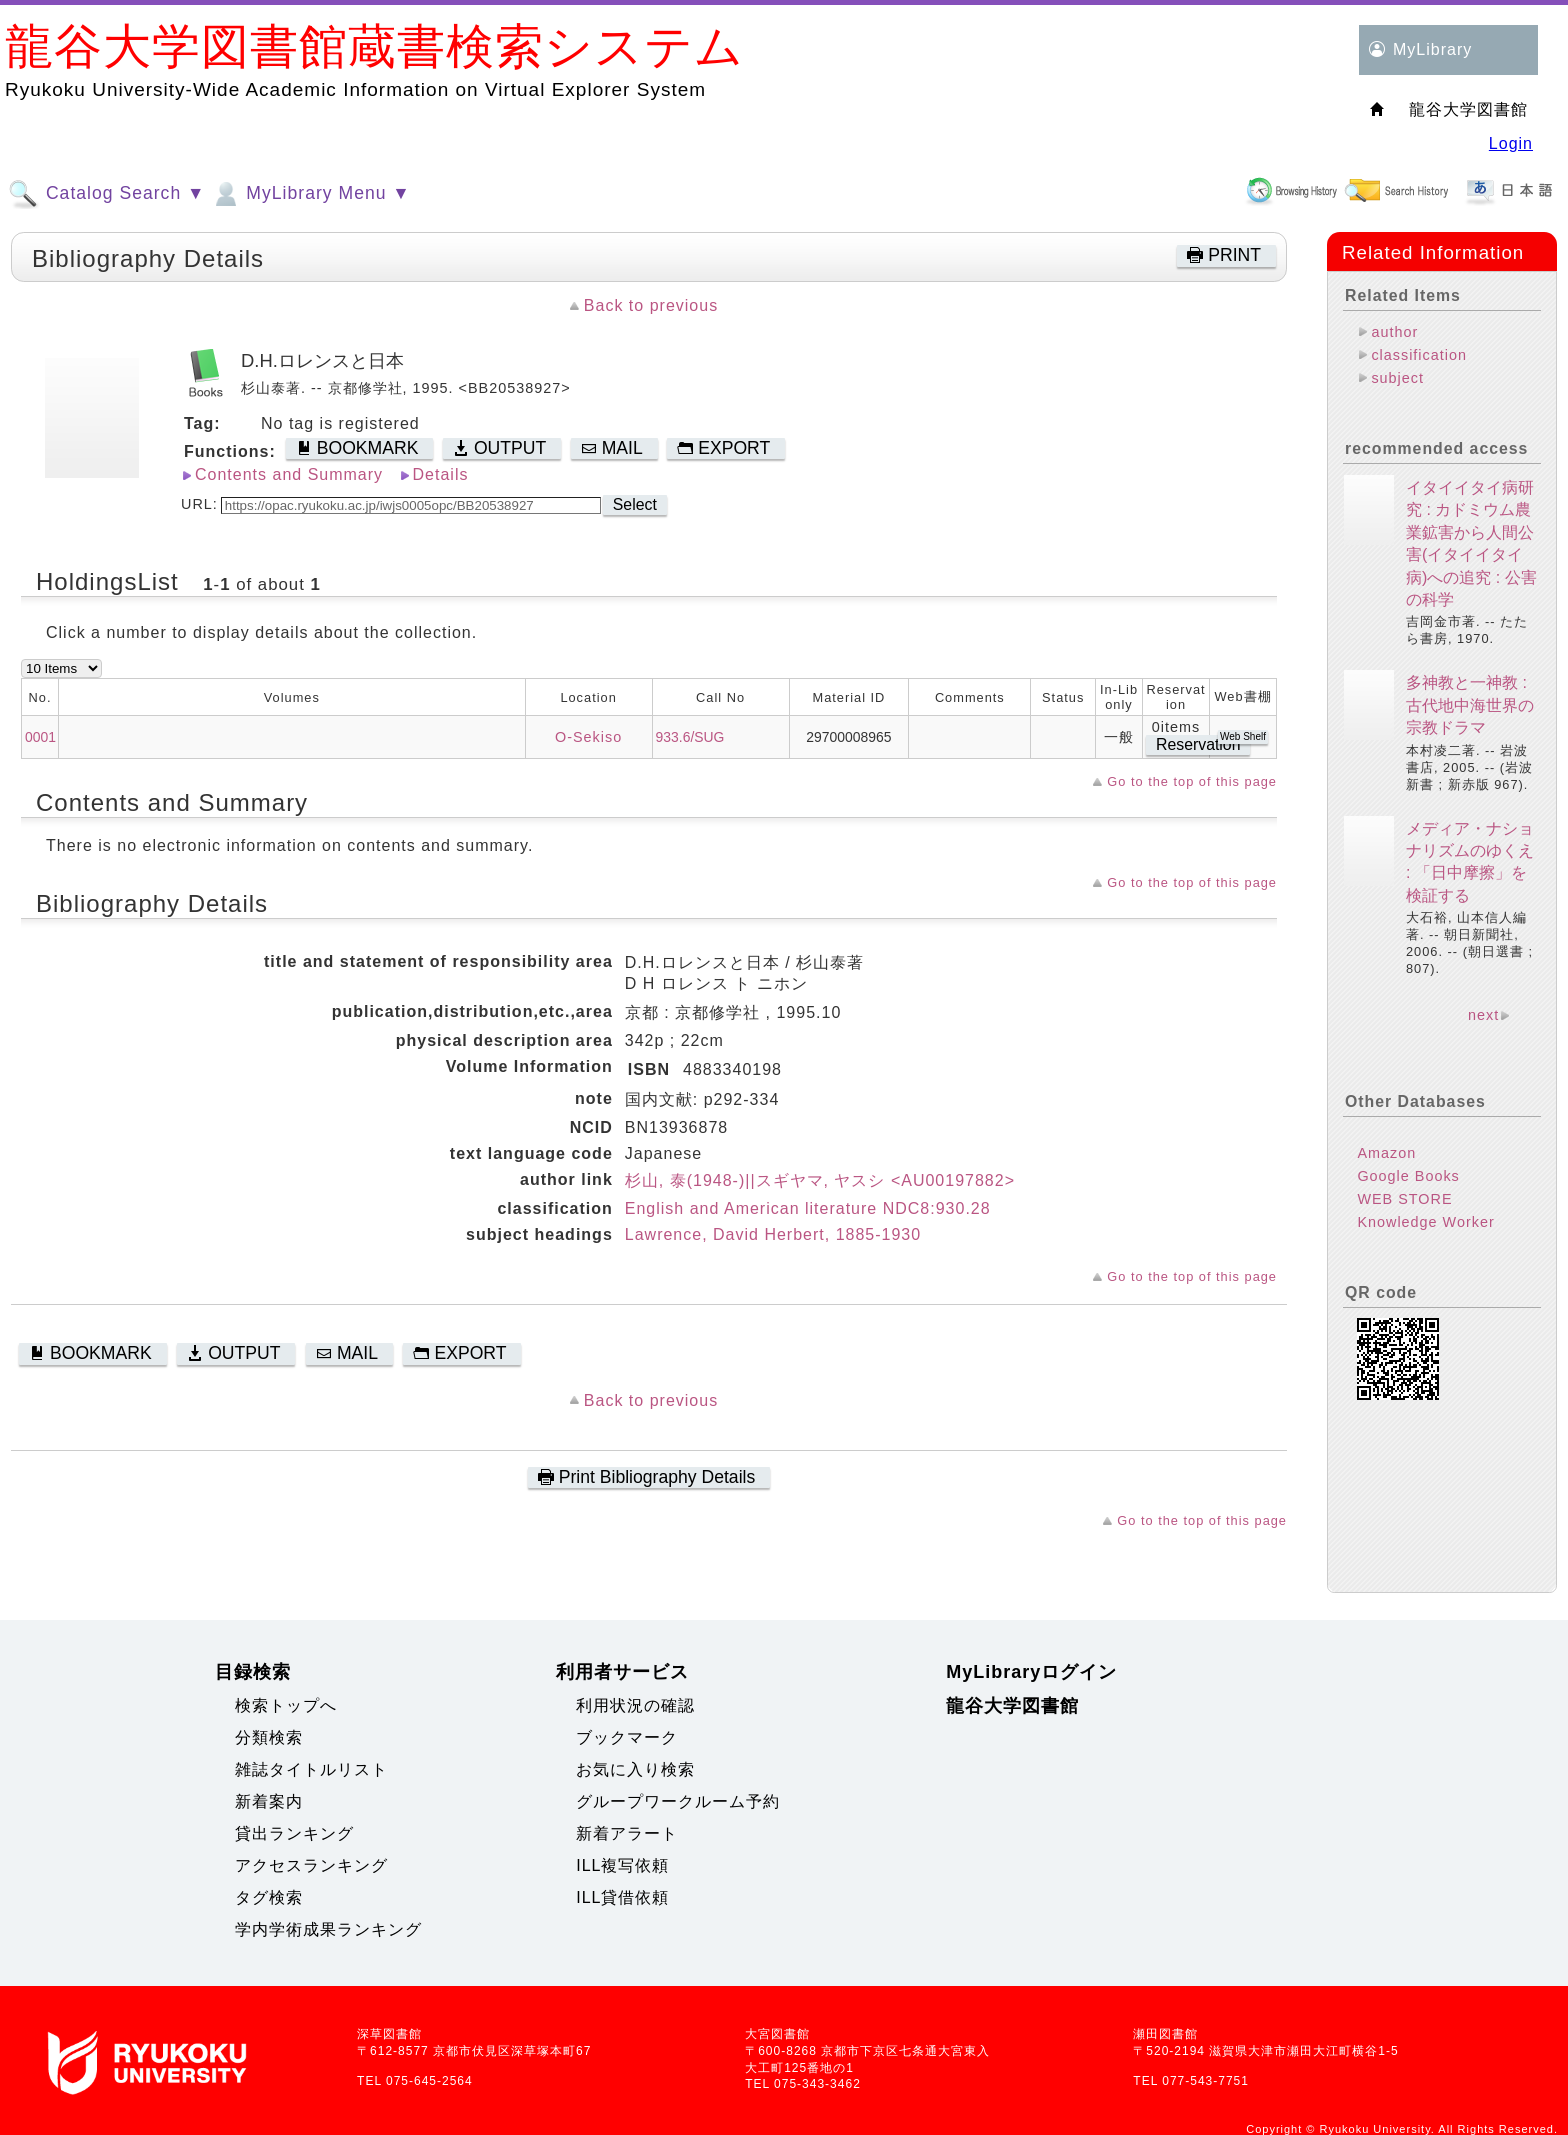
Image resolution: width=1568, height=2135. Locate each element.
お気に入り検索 (635, 1769)
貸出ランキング (294, 1833)
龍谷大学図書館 (1012, 1706)
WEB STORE (1404, 1199)
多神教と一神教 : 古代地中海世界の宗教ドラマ (1470, 705)
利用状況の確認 (635, 1705)
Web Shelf (1243, 736)
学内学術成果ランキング (328, 1929)
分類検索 (269, 1737)
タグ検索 (269, 1897)
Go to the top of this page (1192, 781)
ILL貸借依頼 (622, 1897)
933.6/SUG (690, 737)
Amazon (1386, 1153)
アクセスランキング (311, 1865)
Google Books (1408, 1176)
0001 (40, 737)
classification (1419, 355)
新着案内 (269, 1801)
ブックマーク (627, 1737)
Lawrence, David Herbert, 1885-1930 (773, 1234)
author (1394, 332)
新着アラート (627, 1833)
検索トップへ (286, 1705)
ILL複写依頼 (622, 1865)
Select (635, 504)
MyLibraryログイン (1031, 1672)
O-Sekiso (588, 737)
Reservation (1198, 744)
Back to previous (651, 305)
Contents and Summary (289, 474)
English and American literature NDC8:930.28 (808, 1208)
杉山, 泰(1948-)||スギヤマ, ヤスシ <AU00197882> (820, 1180)
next (1483, 1015)
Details (441, 474)
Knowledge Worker (1425, 1222)
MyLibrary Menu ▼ (310, 194)
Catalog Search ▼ (106, 194)
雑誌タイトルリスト (311, 1769)
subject (1397, 378)
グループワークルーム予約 (678, 1801)
